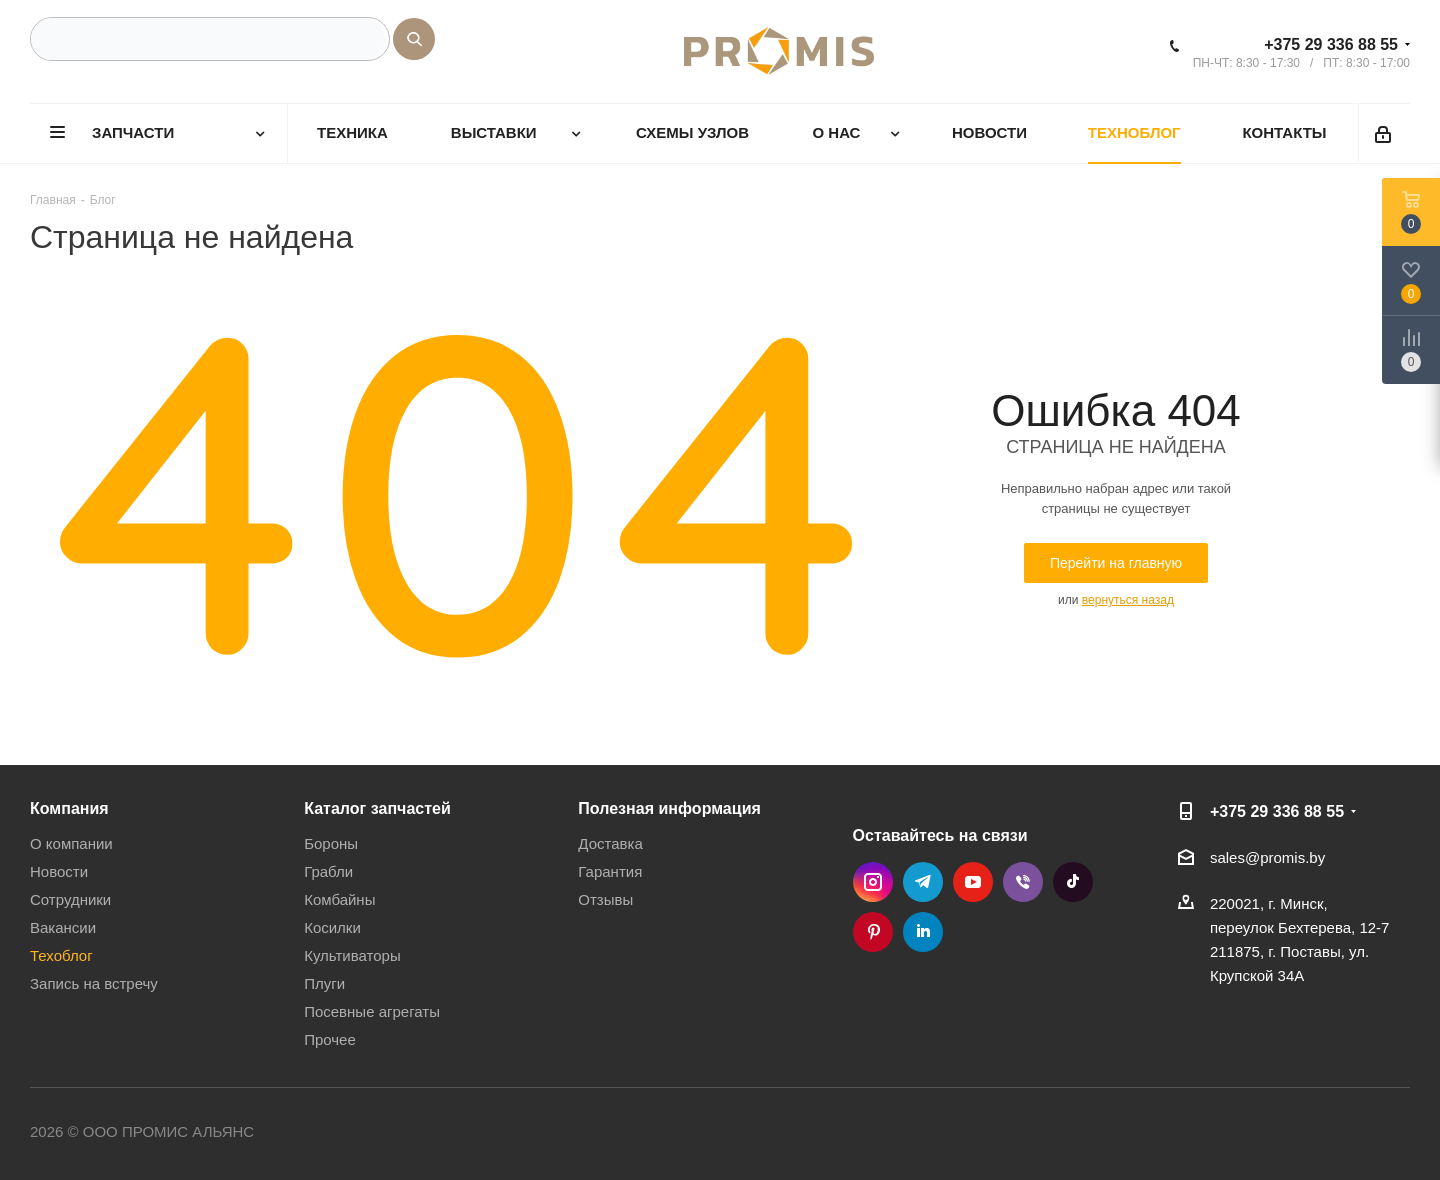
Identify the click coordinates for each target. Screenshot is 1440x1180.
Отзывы (605, 899)
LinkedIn (923, 932)
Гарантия (610, 871)
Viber (1023, 882)
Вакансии (63, 927)
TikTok (1073, 882)
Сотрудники (70, 899)
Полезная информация (669, 808)
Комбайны (339, 899)
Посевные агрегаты (372, 1011)
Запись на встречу (94, 983)
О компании (71, 843)
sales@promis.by (1267, 857)
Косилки (332, 927)
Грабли (328, 871)
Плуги (324, 983)
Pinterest (873, 932)
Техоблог (61, 955)
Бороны (331, 843)
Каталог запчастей (377, 808)
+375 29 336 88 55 (1331, 44)
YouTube (973, 882)
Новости (59, 871)
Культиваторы (352, 955)
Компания (69, 808)
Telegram (923, 882)
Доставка (610, 843)
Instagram (873, 882)
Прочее (330, 1039)
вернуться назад (1128, 600)
